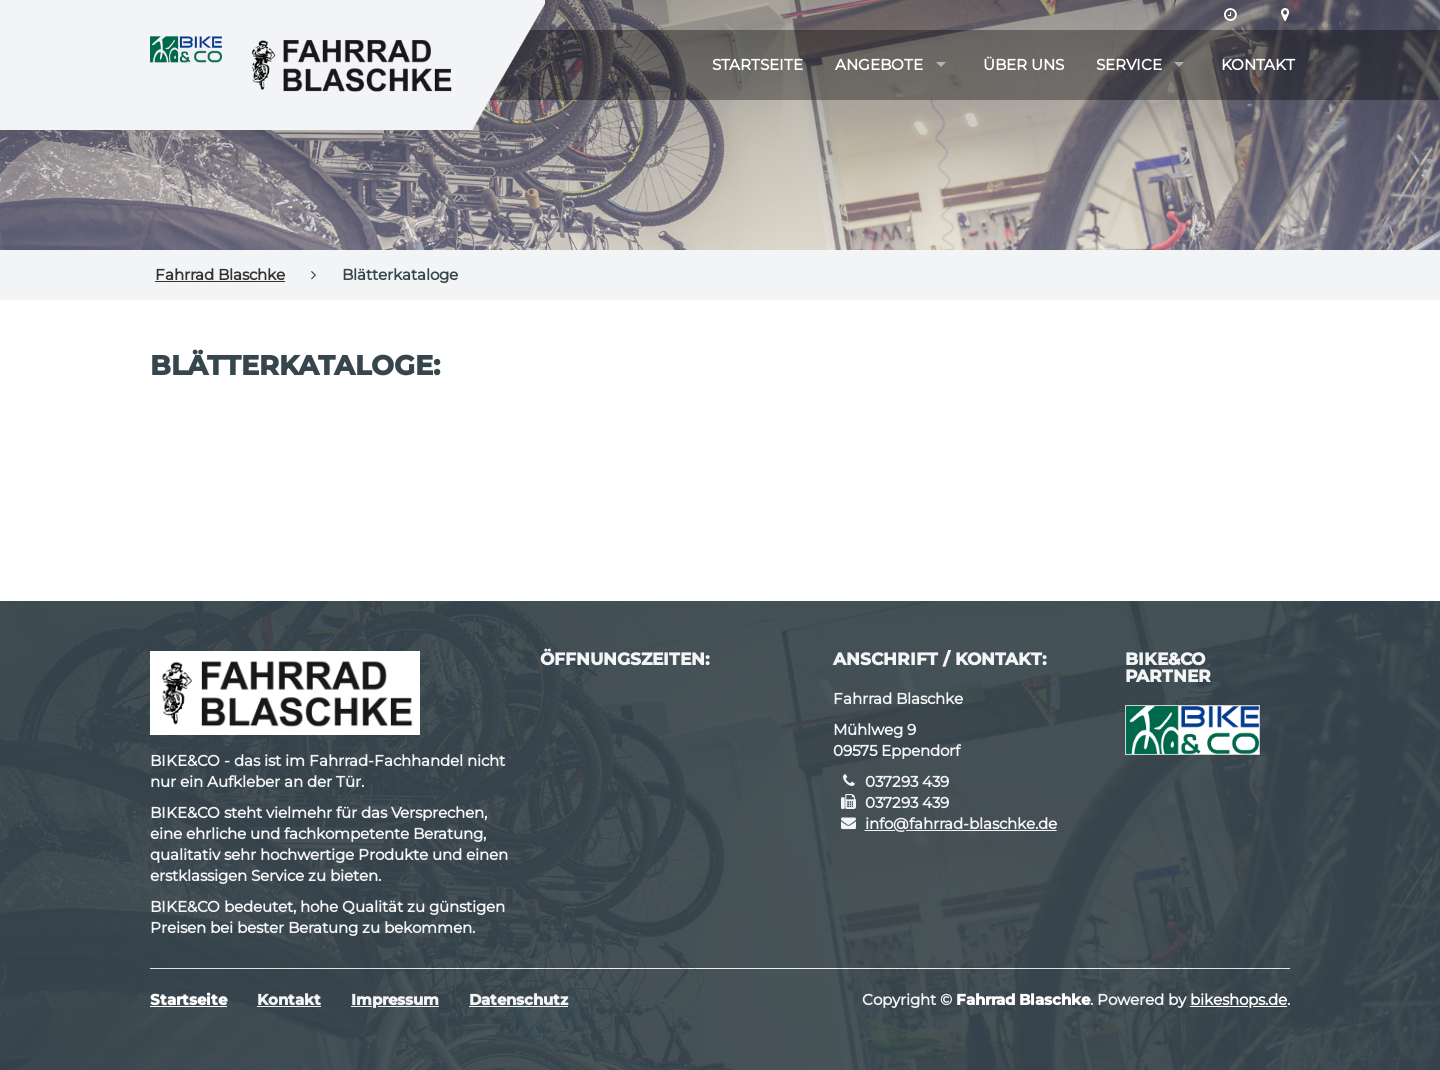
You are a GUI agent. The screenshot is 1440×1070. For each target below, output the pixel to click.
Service (1129, 64)
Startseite (757, 64)
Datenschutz (518, 999)
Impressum (395, 999)
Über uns (1023, 64)
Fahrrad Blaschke (220, 274)
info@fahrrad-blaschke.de (961, 823)
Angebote (879, 64)
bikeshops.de (1238, 999)
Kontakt (1258, 64)
